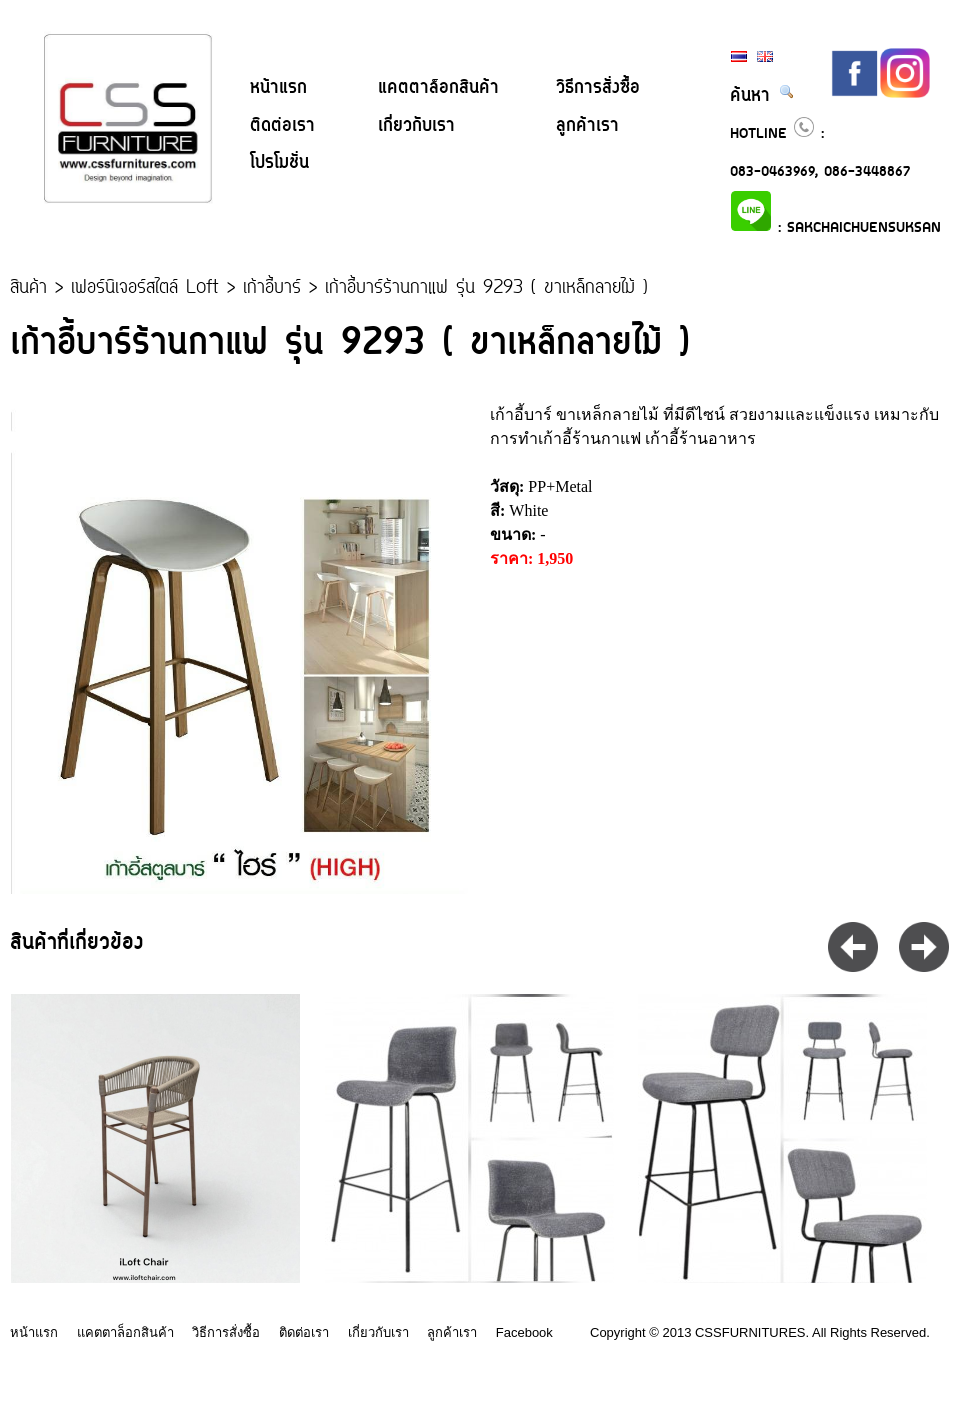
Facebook (524, 1332)
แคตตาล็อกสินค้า (438, 88)
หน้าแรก (278, 88)
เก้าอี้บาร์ (272, 288)
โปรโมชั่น (279, 163)
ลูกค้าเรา (587, 126)
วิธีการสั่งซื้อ (598, 88)
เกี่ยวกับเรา (416, 126)
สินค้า (28, 288)
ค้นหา (762, 96)
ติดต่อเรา (282, 126)
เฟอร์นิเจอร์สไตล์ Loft (145, 288)
